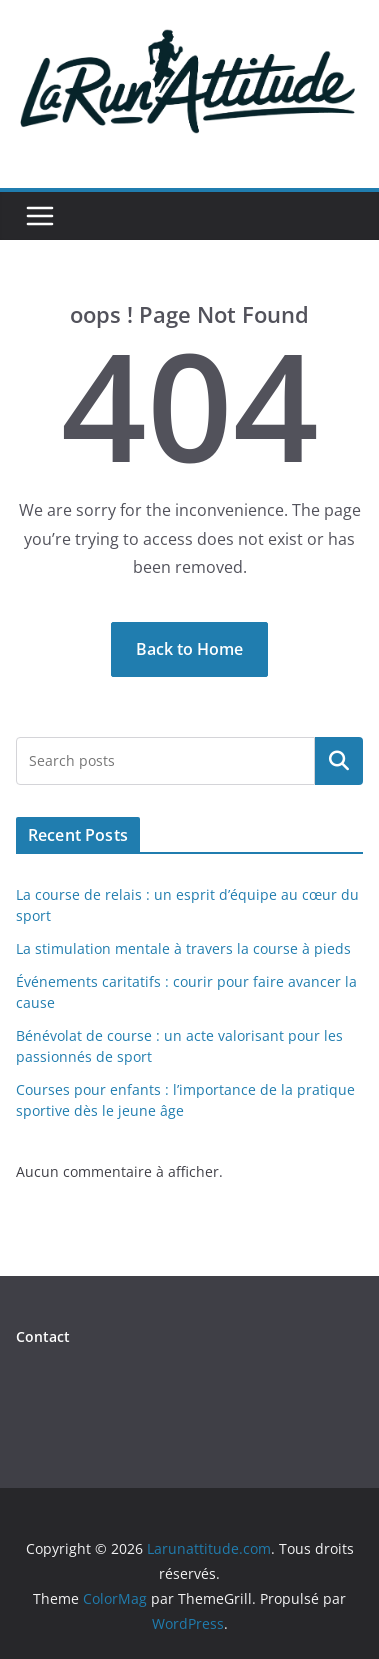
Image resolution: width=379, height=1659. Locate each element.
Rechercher (339, 761)
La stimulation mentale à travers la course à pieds (183, 948)
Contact (43, 1336)
